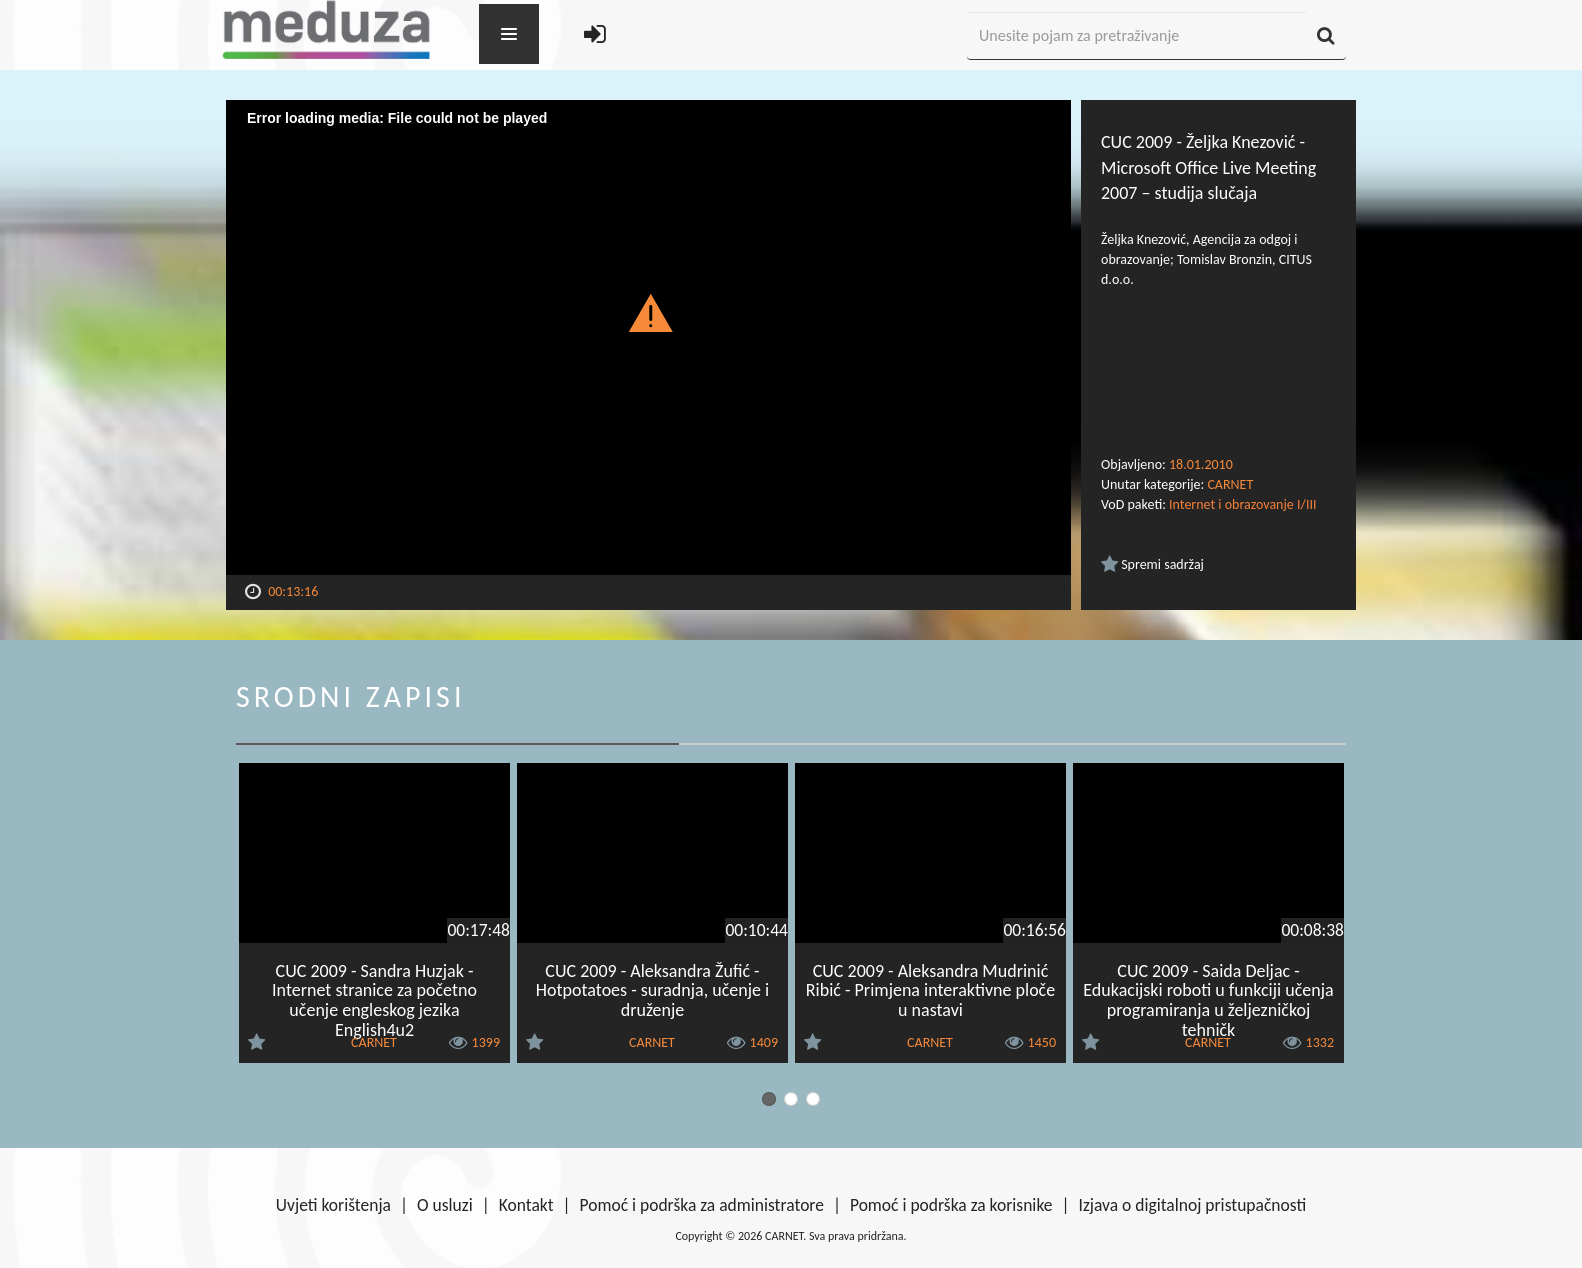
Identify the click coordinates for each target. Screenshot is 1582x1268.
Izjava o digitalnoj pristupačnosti (1192, 1205)
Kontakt (526, 1205)
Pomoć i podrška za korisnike (951, 1205)
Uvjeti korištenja (333, 1205)
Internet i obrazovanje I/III (1242, 504)
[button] (648, 312)
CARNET (1230, 484)
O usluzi (445, 1205)
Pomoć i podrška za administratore (702, 1205)
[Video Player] (648, 337)
